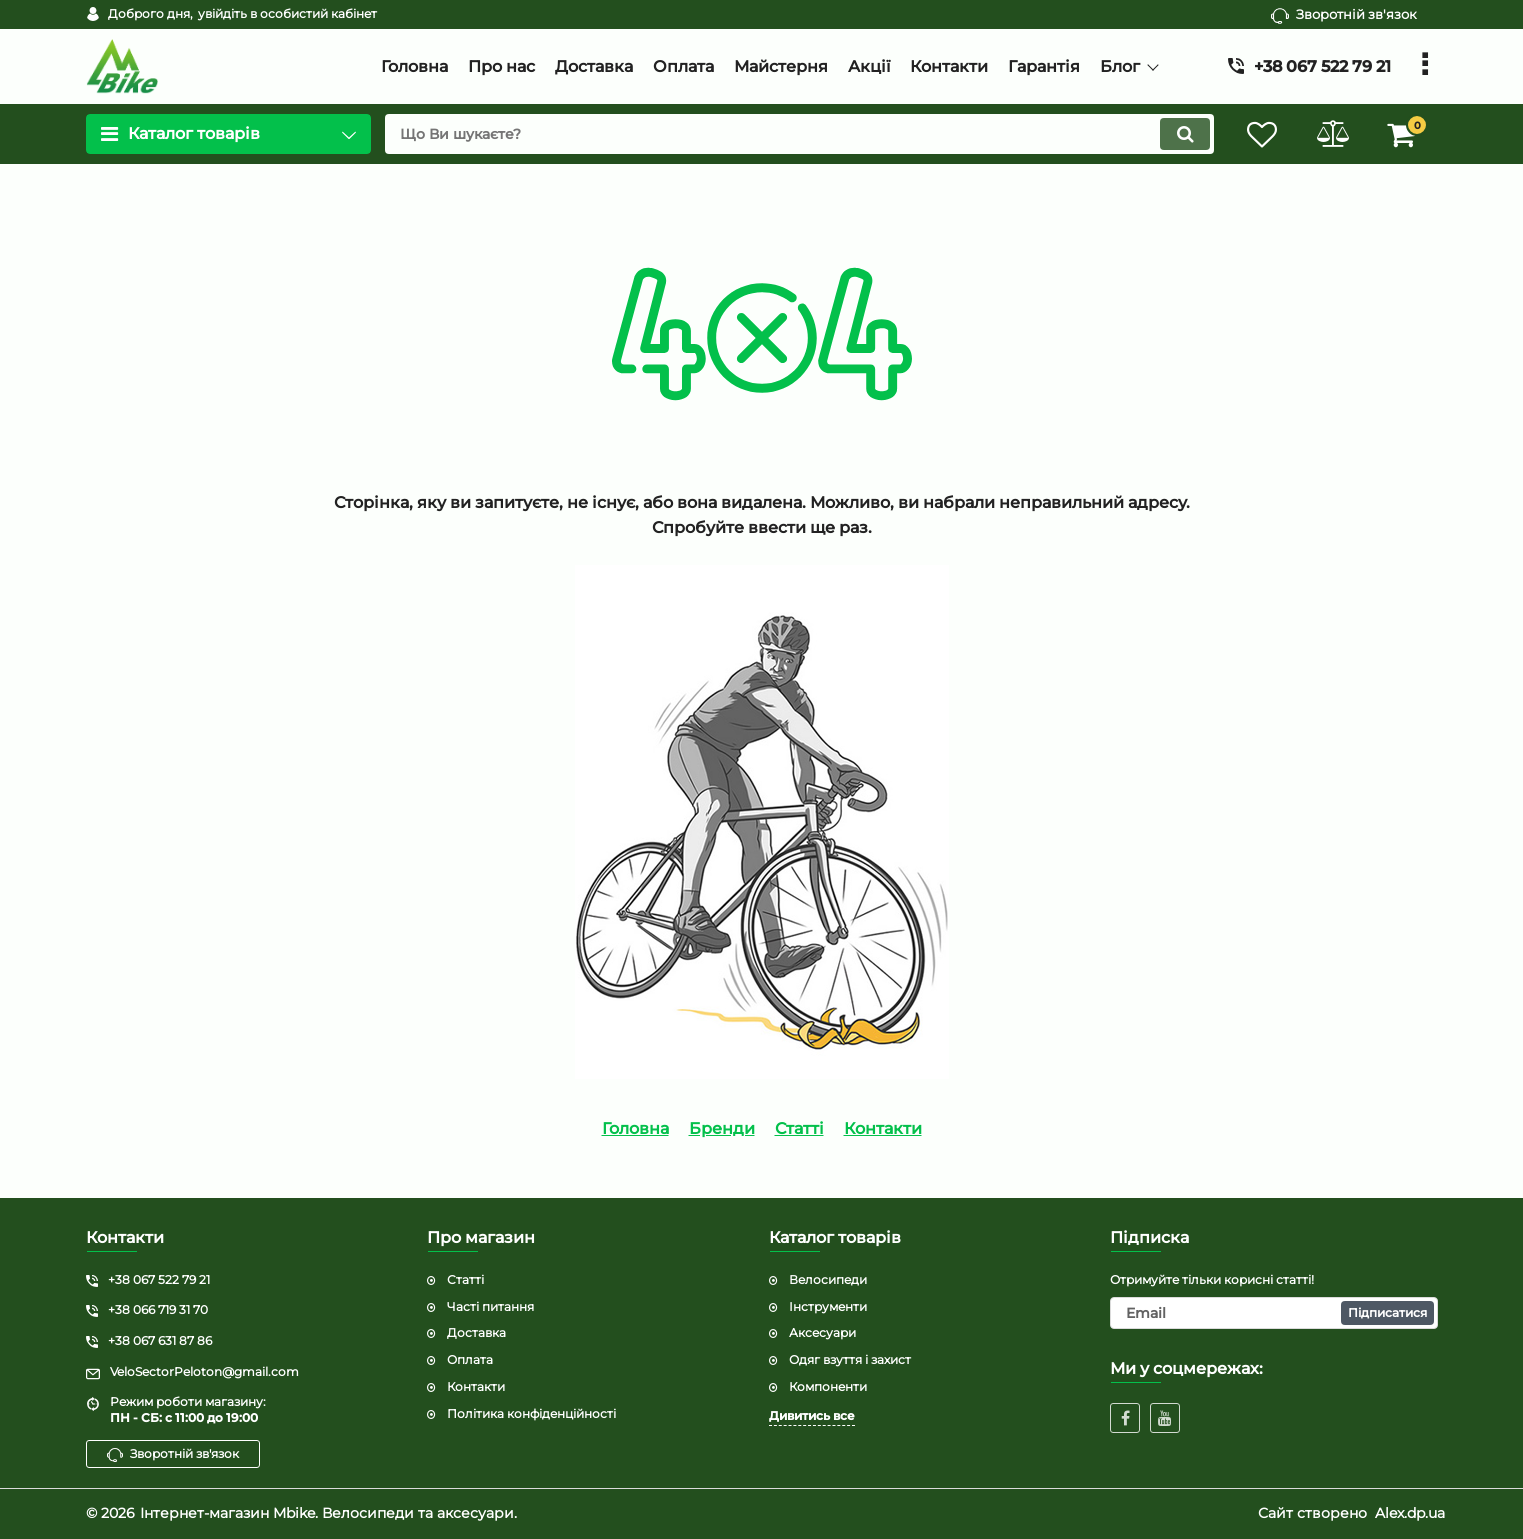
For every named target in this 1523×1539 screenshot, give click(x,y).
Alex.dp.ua (1410, 1513)
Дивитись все (812, 1415)
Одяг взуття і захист (850, 1359)
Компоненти (828, 1386)
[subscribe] (1274, 1313)
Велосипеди (828, 1279)
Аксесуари (822, 1332)
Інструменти (828, 1306)
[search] (799, 134)
